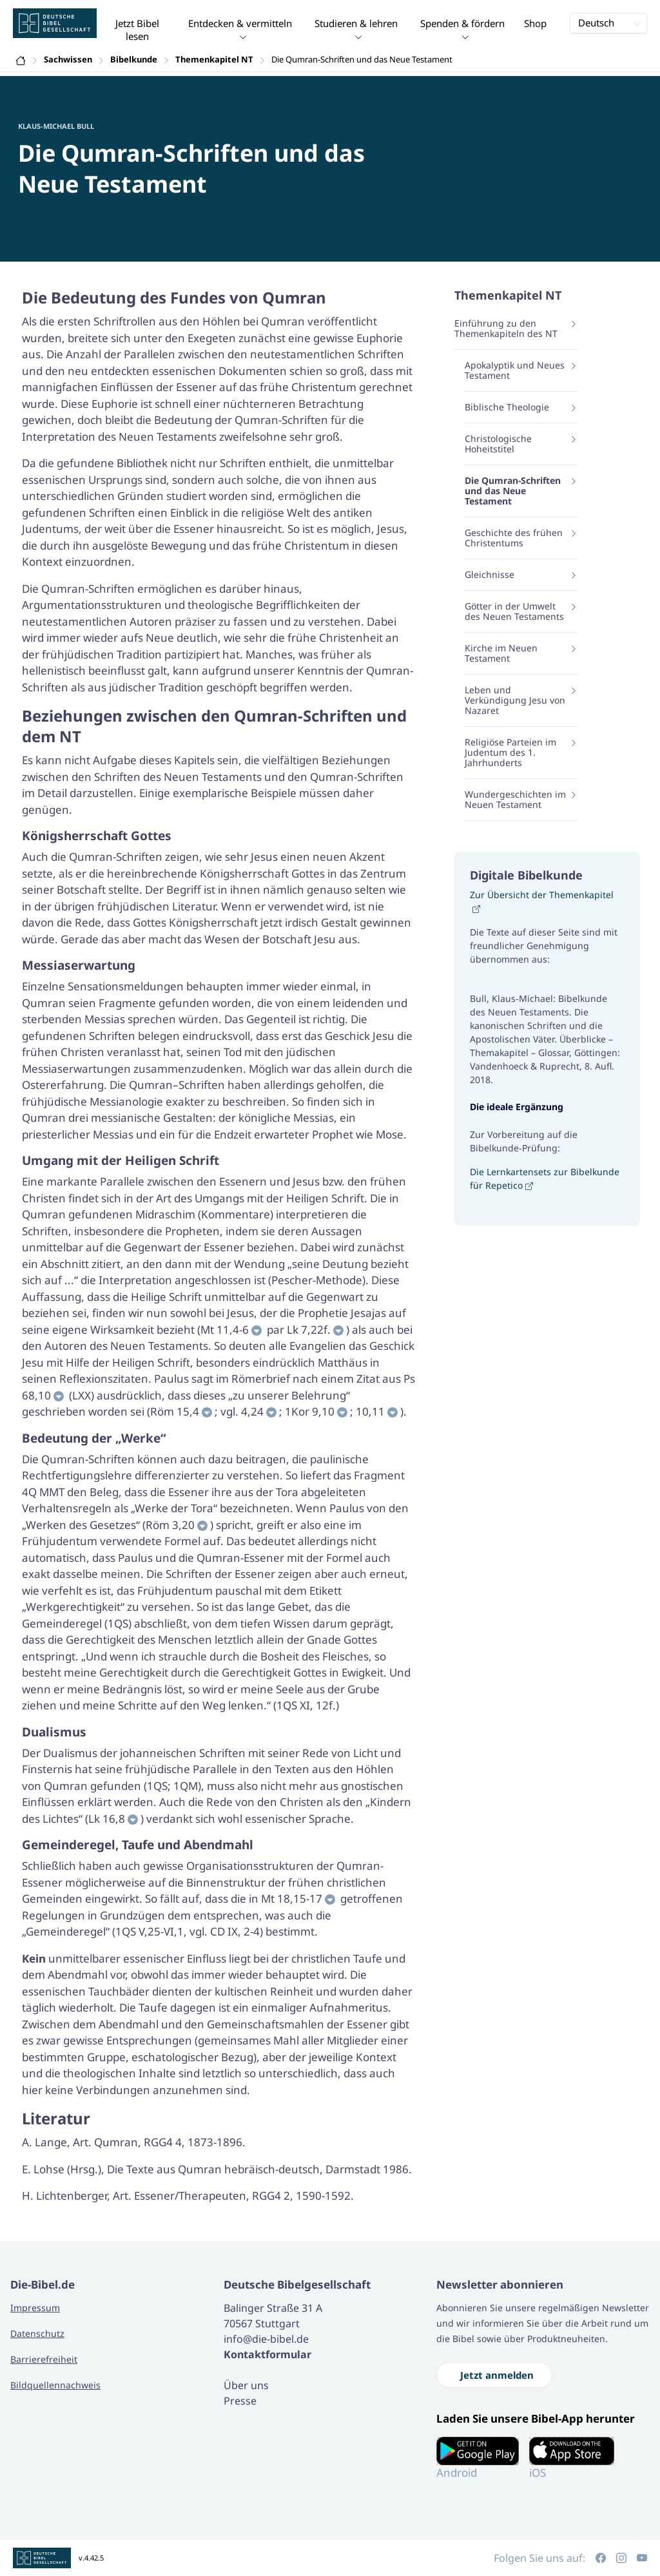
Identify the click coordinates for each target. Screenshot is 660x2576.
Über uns (246, 2385)
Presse (240, 2401)
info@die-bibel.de (266, 2339)
